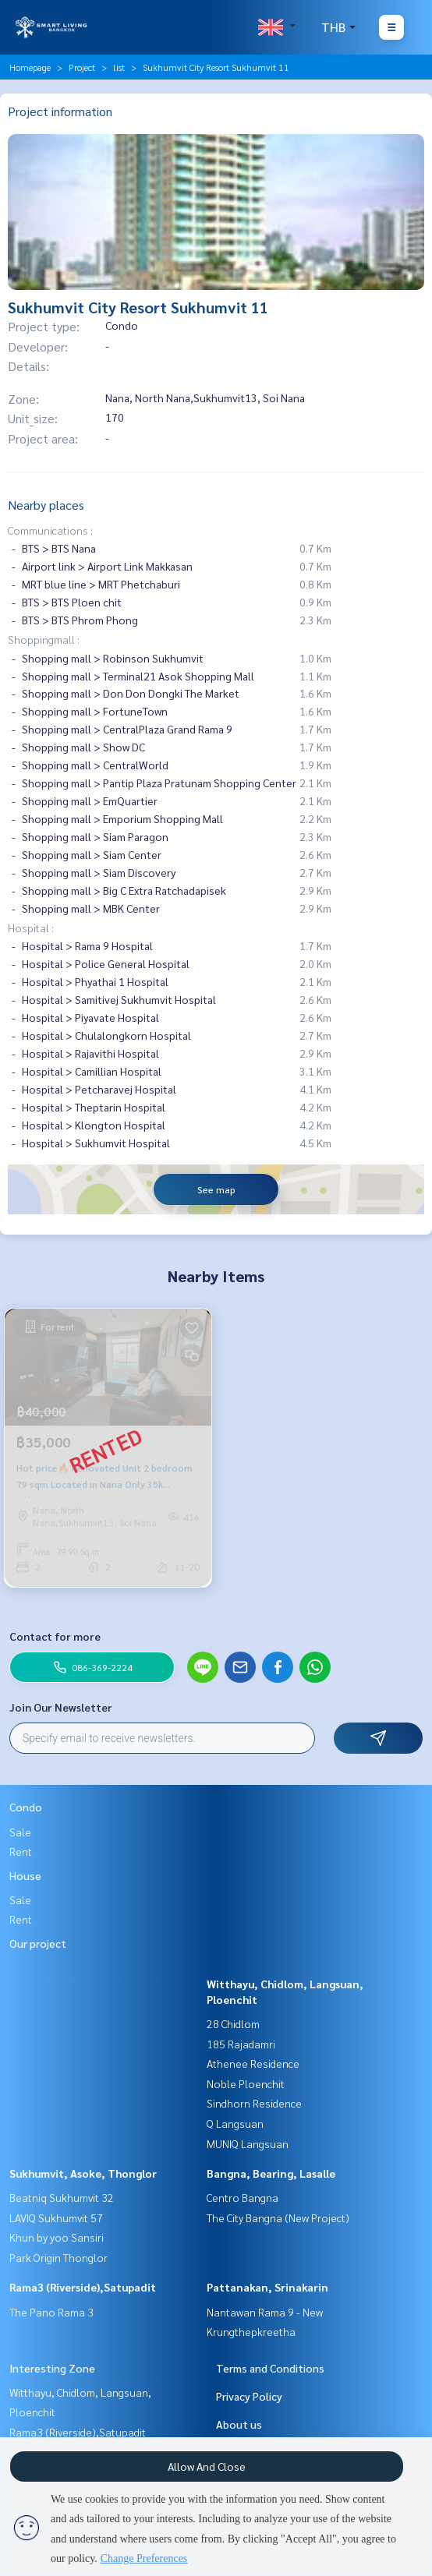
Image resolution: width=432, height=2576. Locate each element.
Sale (20, 1832)
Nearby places (46, 504)
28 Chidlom (233, 2023)
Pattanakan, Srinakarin (267, 2287)
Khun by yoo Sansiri (56, 2237)
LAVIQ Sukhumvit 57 (56, 2217)
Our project (37, 1943)
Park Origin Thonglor (58, 2257)
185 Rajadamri (241, 2044)
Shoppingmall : (44, 639)
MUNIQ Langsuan (248, 2143)
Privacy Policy (249, 2396)
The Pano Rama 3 (51, 2312)
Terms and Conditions (270, 2368)
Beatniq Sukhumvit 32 (61, 2197)
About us (239, 2424)
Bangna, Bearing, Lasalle (271, 2173)
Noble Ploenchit (246, 2083)
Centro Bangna (242, 2197)
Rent (20, 1851)
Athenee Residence (253, 2063)
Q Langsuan (235, 2123)
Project (82, 67)
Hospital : (31, 928)
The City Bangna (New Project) (278, 2217)
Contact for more (55, 1636)
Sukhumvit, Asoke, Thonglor (83, 2173)
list (119, 67)
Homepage (30, 67)
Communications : (50, 530)
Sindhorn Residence (254, 2103)
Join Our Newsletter (60, 1707)
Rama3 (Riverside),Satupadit (82, 2287)
